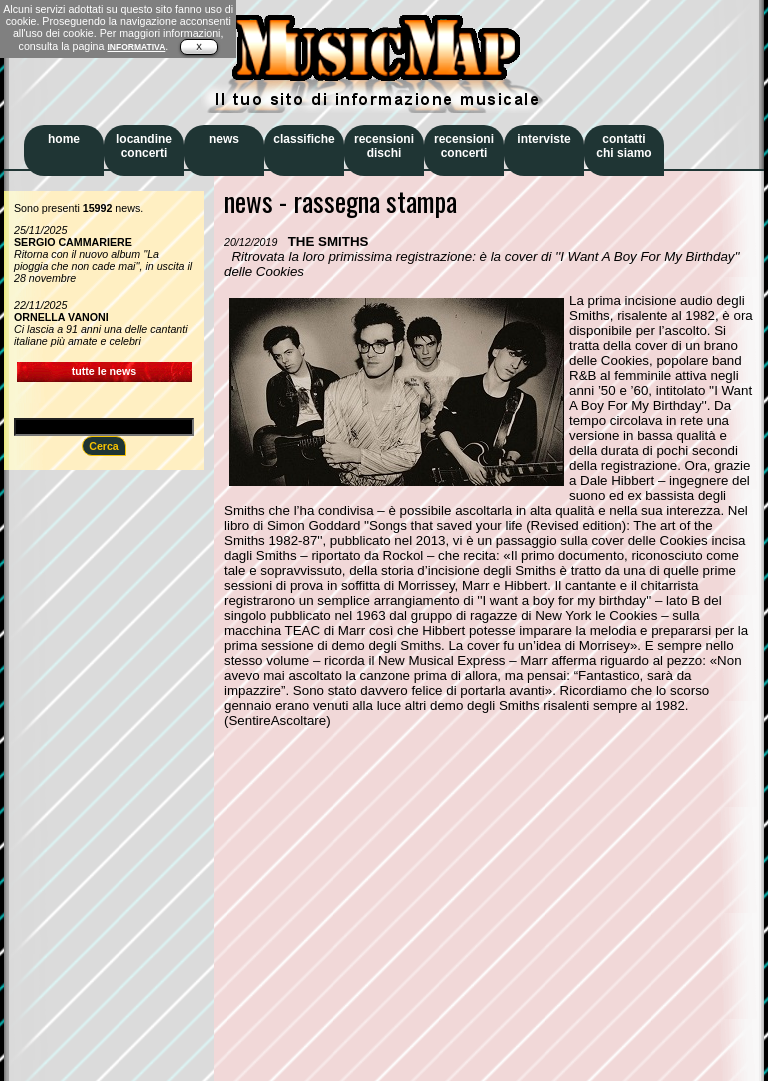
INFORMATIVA (136, 47)
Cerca (104, 446)
